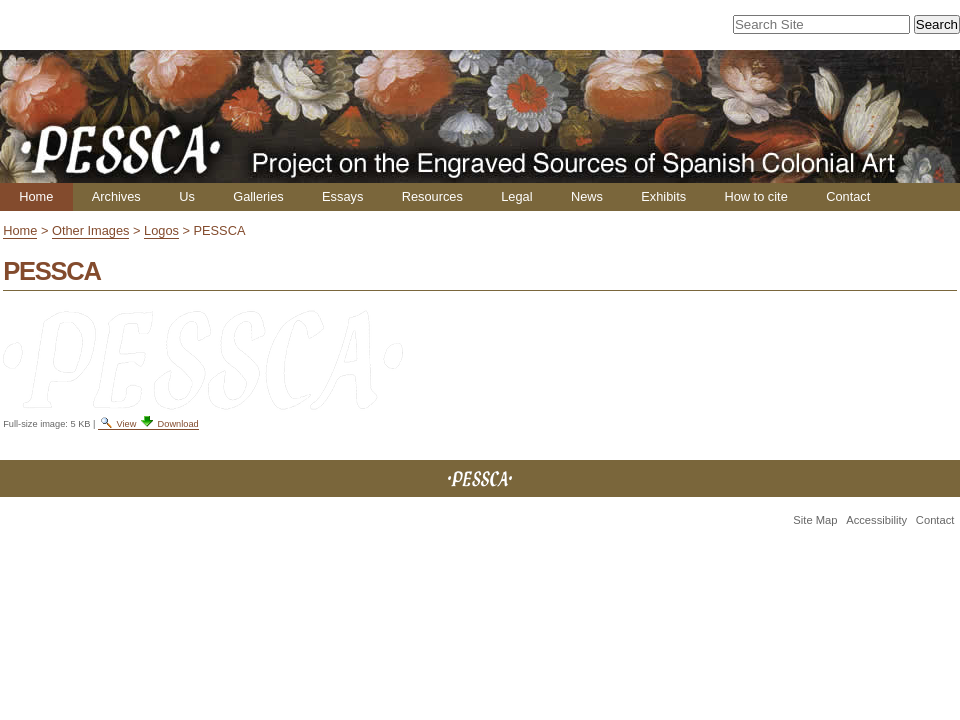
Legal (516, 196)
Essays (342, 196)
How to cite (755, 196)
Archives (116, 196)
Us (187, 196)
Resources (432, 196)
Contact (848, 196)
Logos (161, 230)
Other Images (91, 230)
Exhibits (663, 196)
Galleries (258, 196)
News (587, 196)
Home (36, 196)
